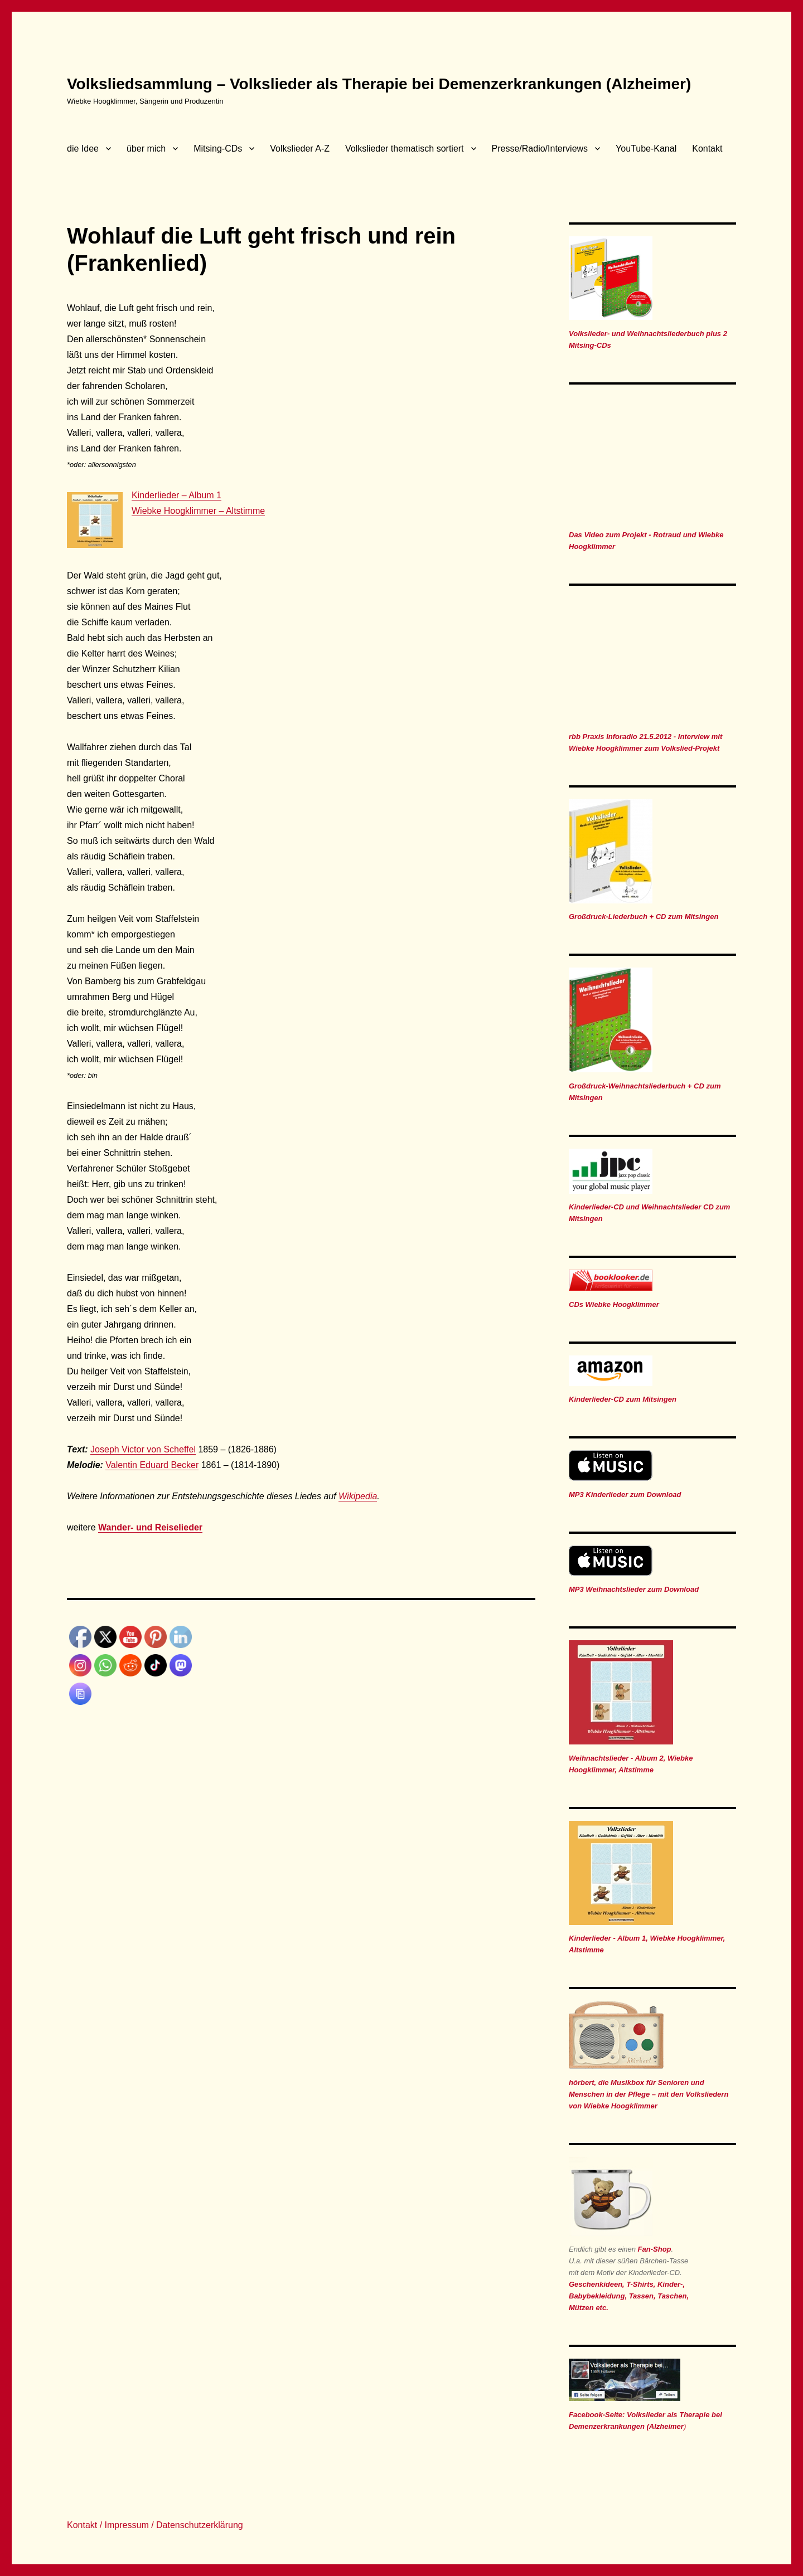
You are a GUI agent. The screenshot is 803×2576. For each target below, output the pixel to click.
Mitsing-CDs (218, 148)
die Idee (83, 148)
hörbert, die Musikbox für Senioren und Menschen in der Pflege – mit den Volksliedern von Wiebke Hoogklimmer (648, 2094)
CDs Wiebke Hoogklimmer (614, 1304)
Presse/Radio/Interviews (540, 148)
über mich (146, 148)
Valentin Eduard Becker (152, 1465)
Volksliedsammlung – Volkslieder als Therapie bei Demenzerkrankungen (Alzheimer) (379, 84)
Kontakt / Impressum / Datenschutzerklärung (155, 2525)
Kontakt (707, 148)
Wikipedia (357, 1496)
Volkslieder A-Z (300, 148)
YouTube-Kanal (646, 148)
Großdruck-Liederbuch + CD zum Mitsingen (643, 916)
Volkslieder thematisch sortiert (404, 148)
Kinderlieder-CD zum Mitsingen (622, 1399)
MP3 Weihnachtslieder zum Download (634, 1589)
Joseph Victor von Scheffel (143, 1449)
